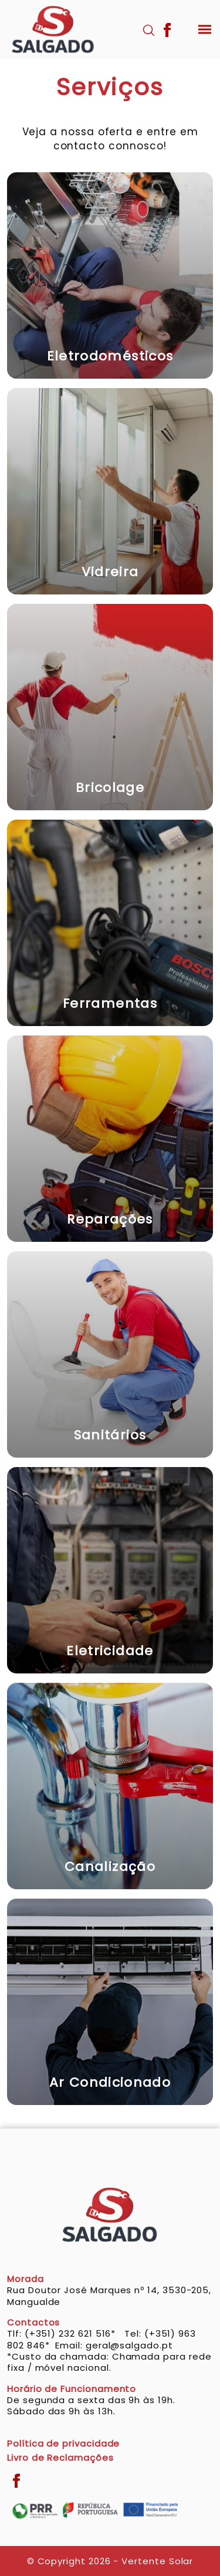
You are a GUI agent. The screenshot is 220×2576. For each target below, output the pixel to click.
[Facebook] (167, 29)
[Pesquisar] (149, 29)
